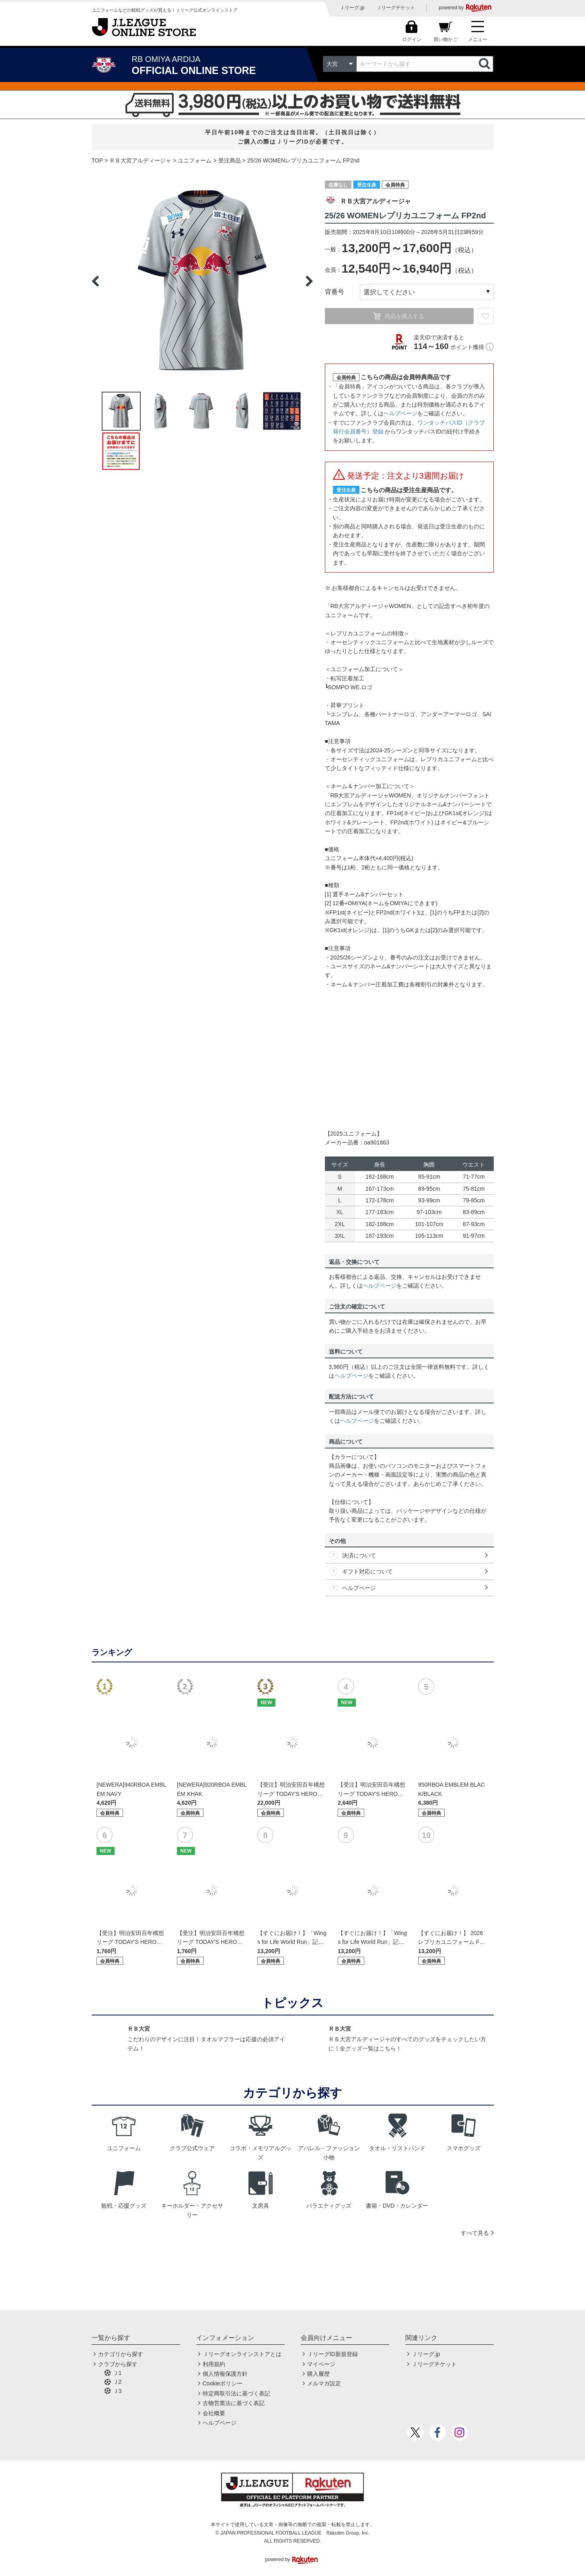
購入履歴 (318, 2374)
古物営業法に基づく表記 (234, 2403)
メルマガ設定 (324, 2383)
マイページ (321, 2364)
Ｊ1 (117, 2373)
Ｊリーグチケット (395, 7)
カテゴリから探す (120, 2354)
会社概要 (214, 2413)
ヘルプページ (400, 413)
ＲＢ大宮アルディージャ (140, 160)
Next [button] (309, 281)
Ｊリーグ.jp (352, 7)
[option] (202, 281)
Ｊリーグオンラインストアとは (242, 2354)
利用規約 (214, 2364)
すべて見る (475, 2233)
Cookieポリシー (223, 2383)
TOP (97, 160)
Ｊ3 (117, 2391)
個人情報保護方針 (225, 2374)
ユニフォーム (194, 160)
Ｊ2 (117, 2382)
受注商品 (229, 160)
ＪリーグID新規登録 (332, 2354)
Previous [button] (95, 281)
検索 (485, 64)
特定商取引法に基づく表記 (236, 2393)
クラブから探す (118, 2364)
